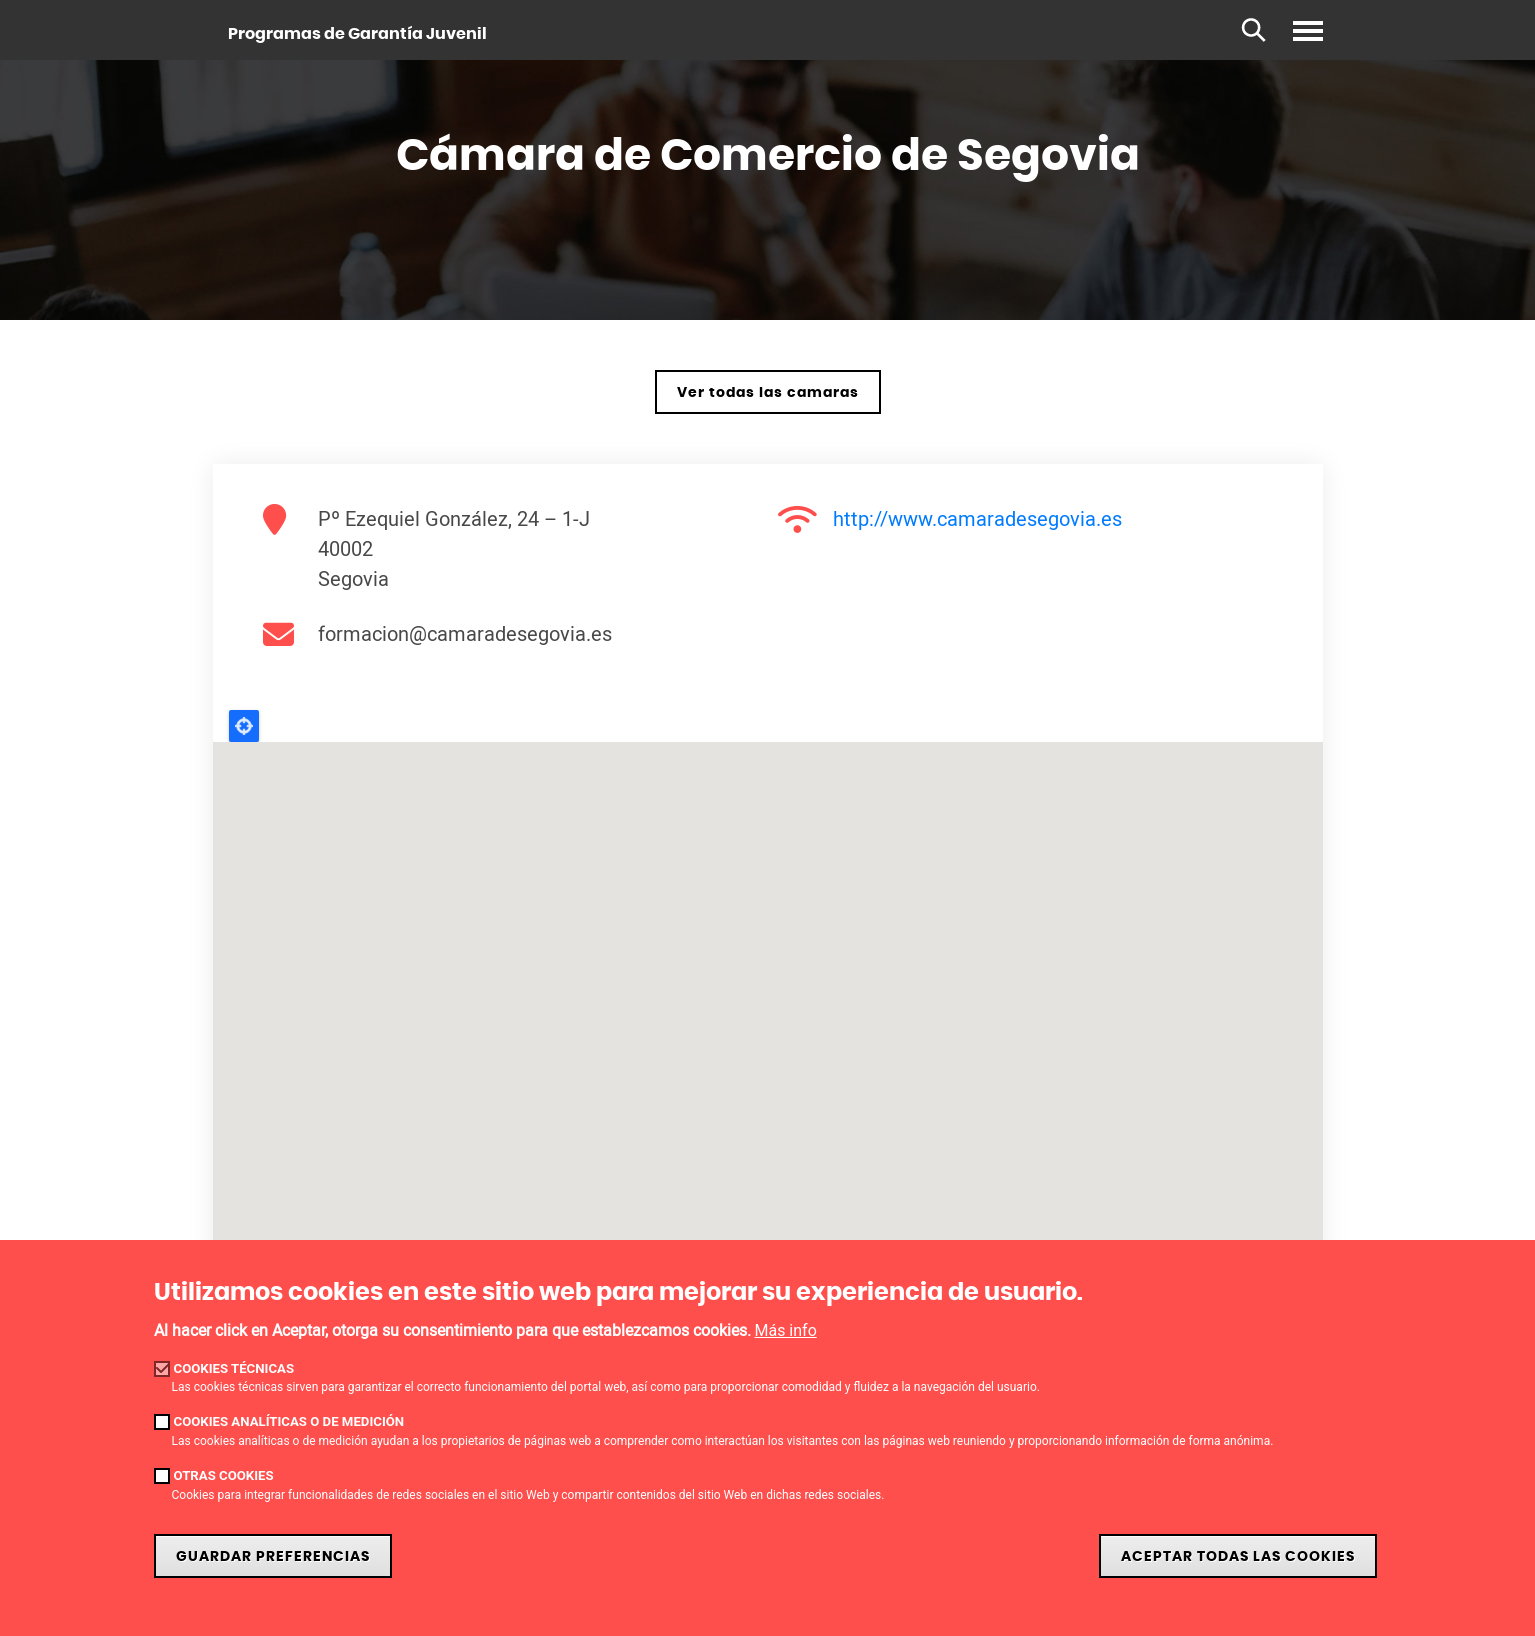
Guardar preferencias (273, 1556)
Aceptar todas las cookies (1238, 1556)
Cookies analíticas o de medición (289, 1421)
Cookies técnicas (234, 1368)
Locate (244, 726)
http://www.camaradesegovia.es (977, 518)
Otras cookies (224, 1475)
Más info (785, 1330)
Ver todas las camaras (768, 392)
